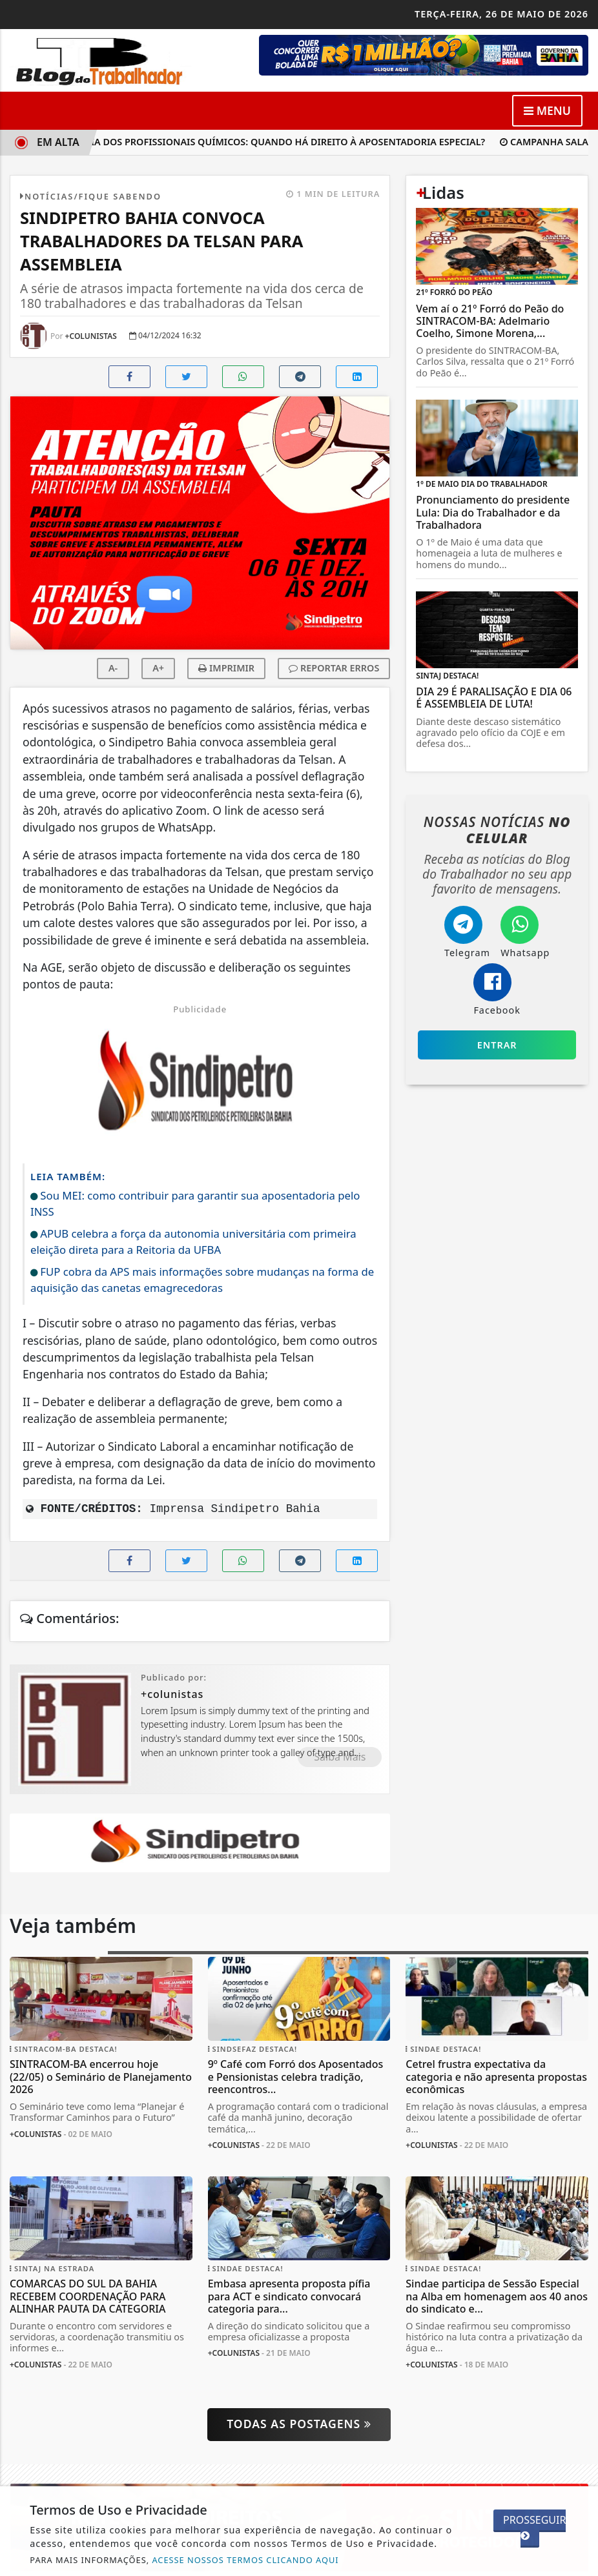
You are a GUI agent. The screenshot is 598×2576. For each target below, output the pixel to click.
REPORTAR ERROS (334, 668)
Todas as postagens (299, 2423)
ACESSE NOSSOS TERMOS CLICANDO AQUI (245, 2560)
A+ (158, 668)
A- (113, 668)
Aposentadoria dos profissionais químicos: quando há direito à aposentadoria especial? (255, 142)
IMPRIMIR (226, 668)
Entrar (497, 1045)
